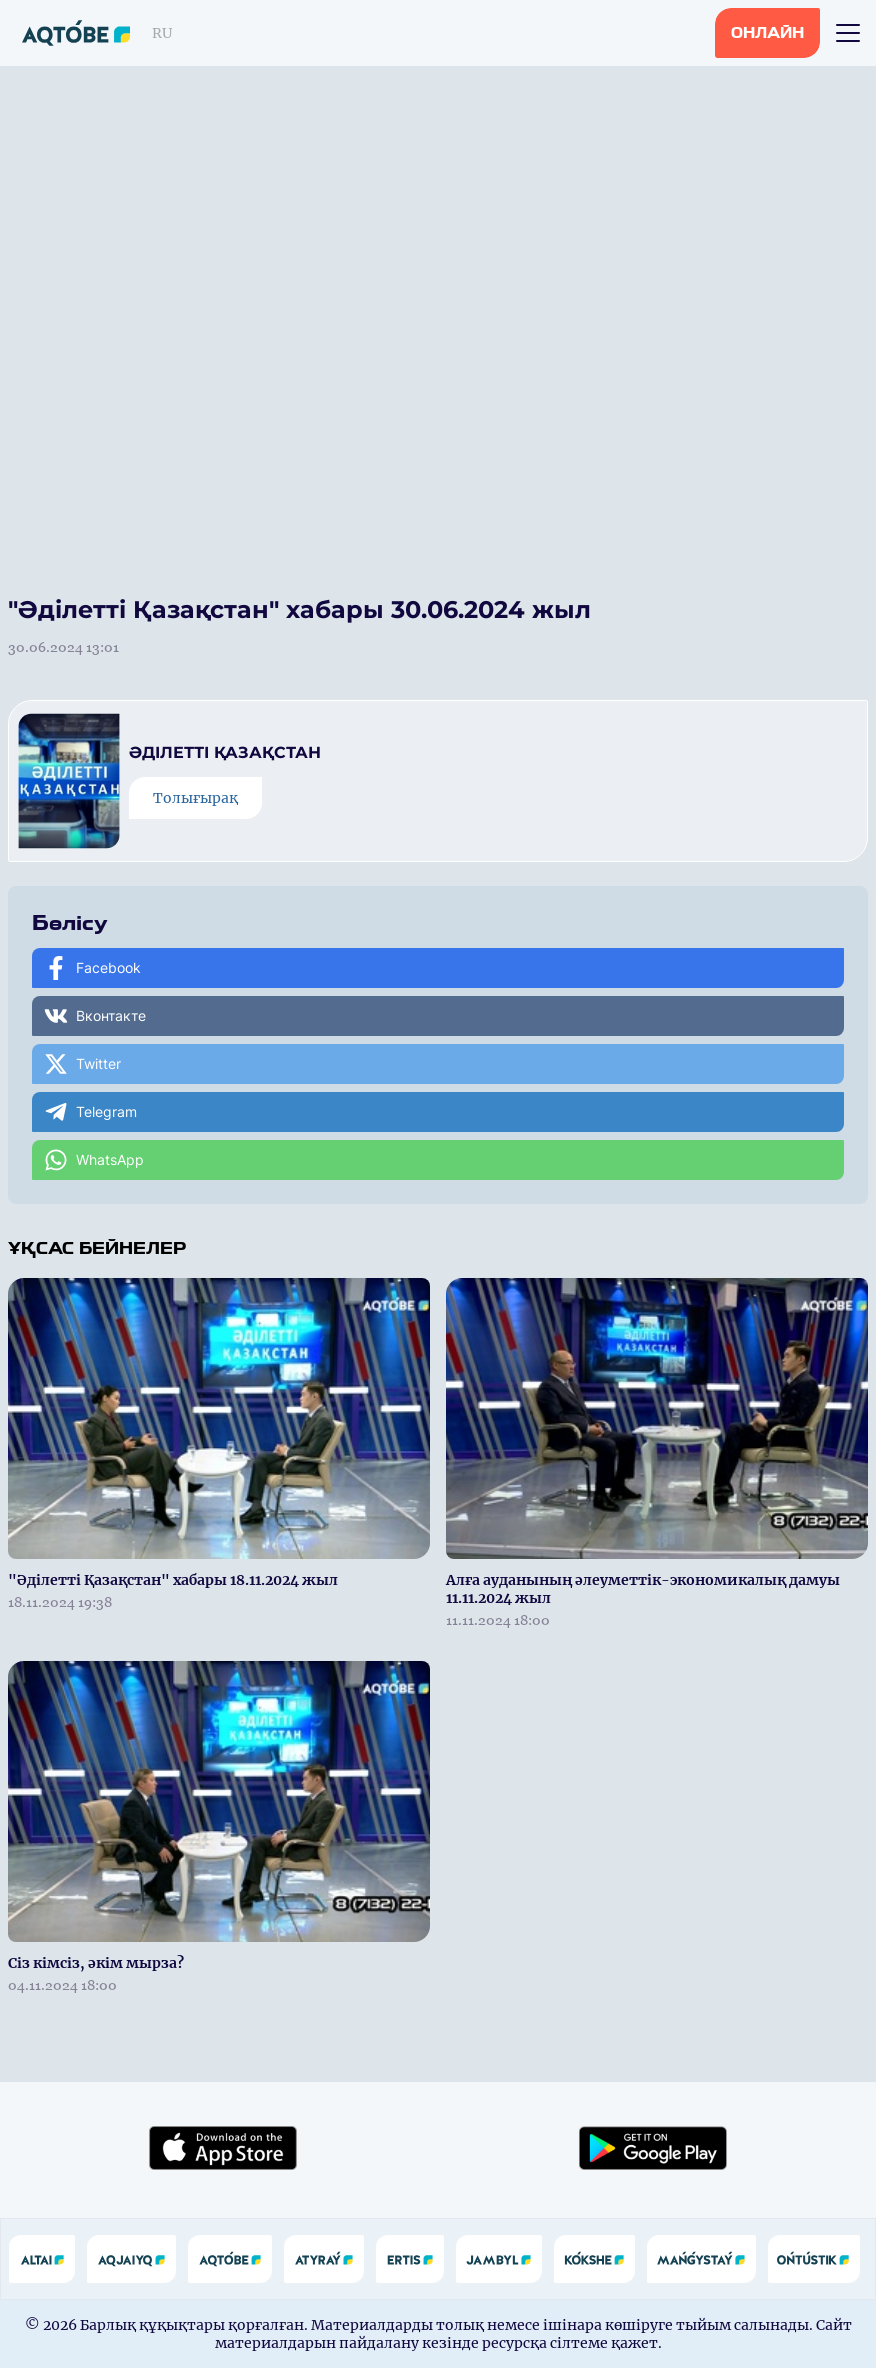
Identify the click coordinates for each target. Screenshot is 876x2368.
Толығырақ (195, 798)
